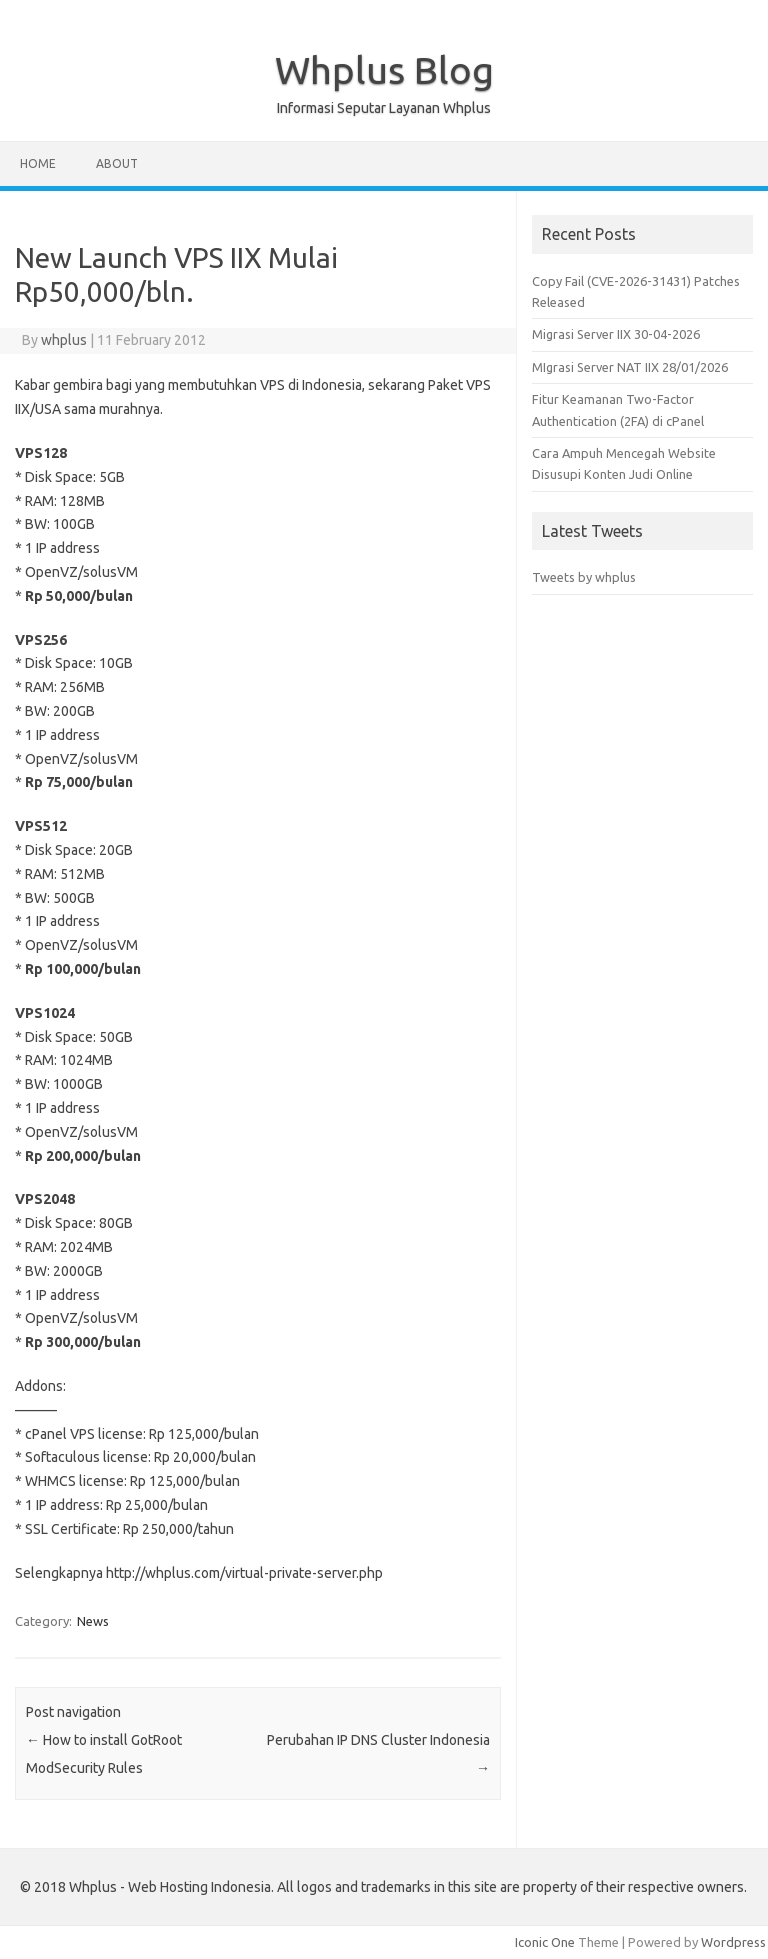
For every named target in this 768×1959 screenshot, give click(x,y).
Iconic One (545, 1942)
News (93, 1621)
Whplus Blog (384, 70)
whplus (64, 340)
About (117, 163)
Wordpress (733, 1942)
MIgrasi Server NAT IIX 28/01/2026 (630, 367)
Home (38, 163)
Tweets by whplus (584, 577)
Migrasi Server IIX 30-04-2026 (616, 334)
